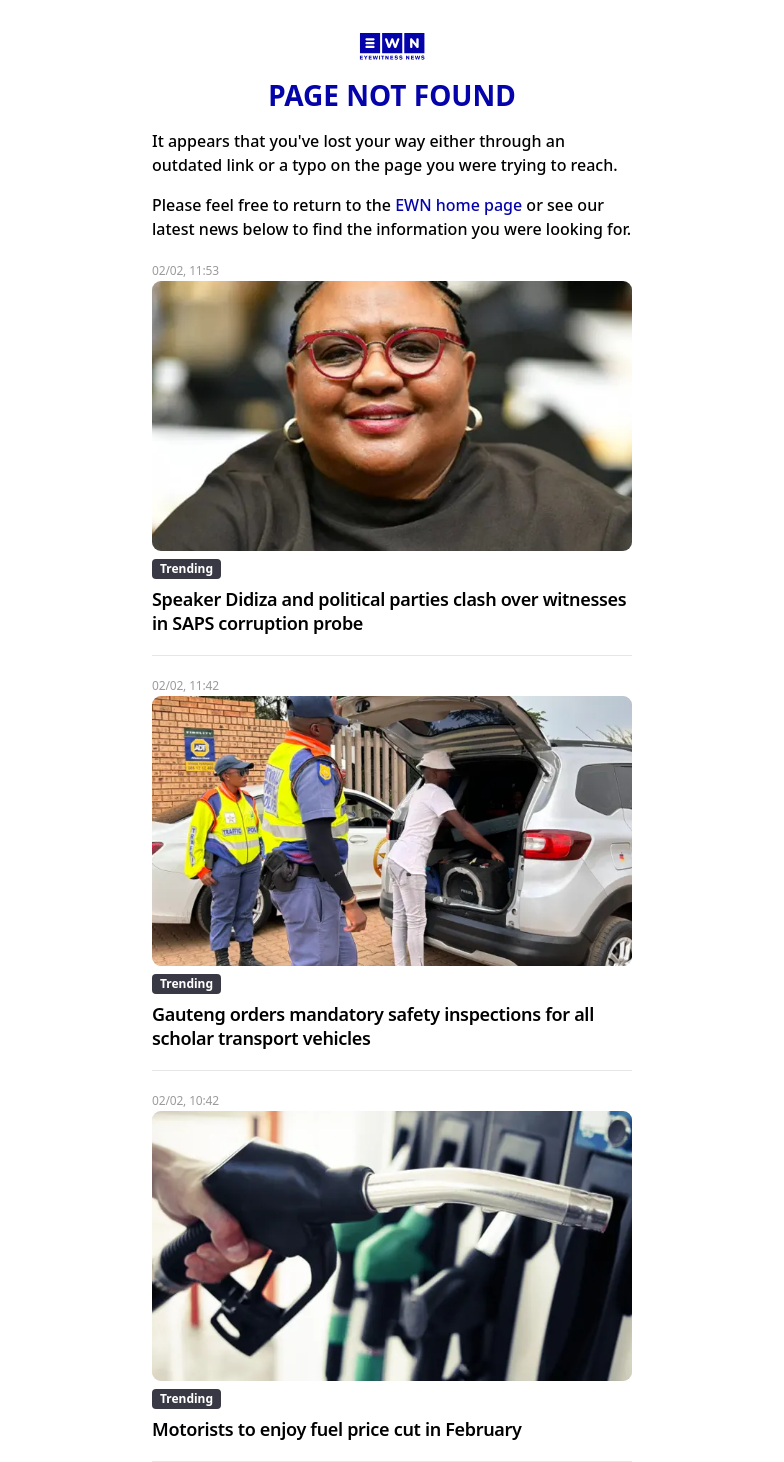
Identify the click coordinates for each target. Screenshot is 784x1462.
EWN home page (458, 205)
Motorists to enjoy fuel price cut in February (337, 1429)
